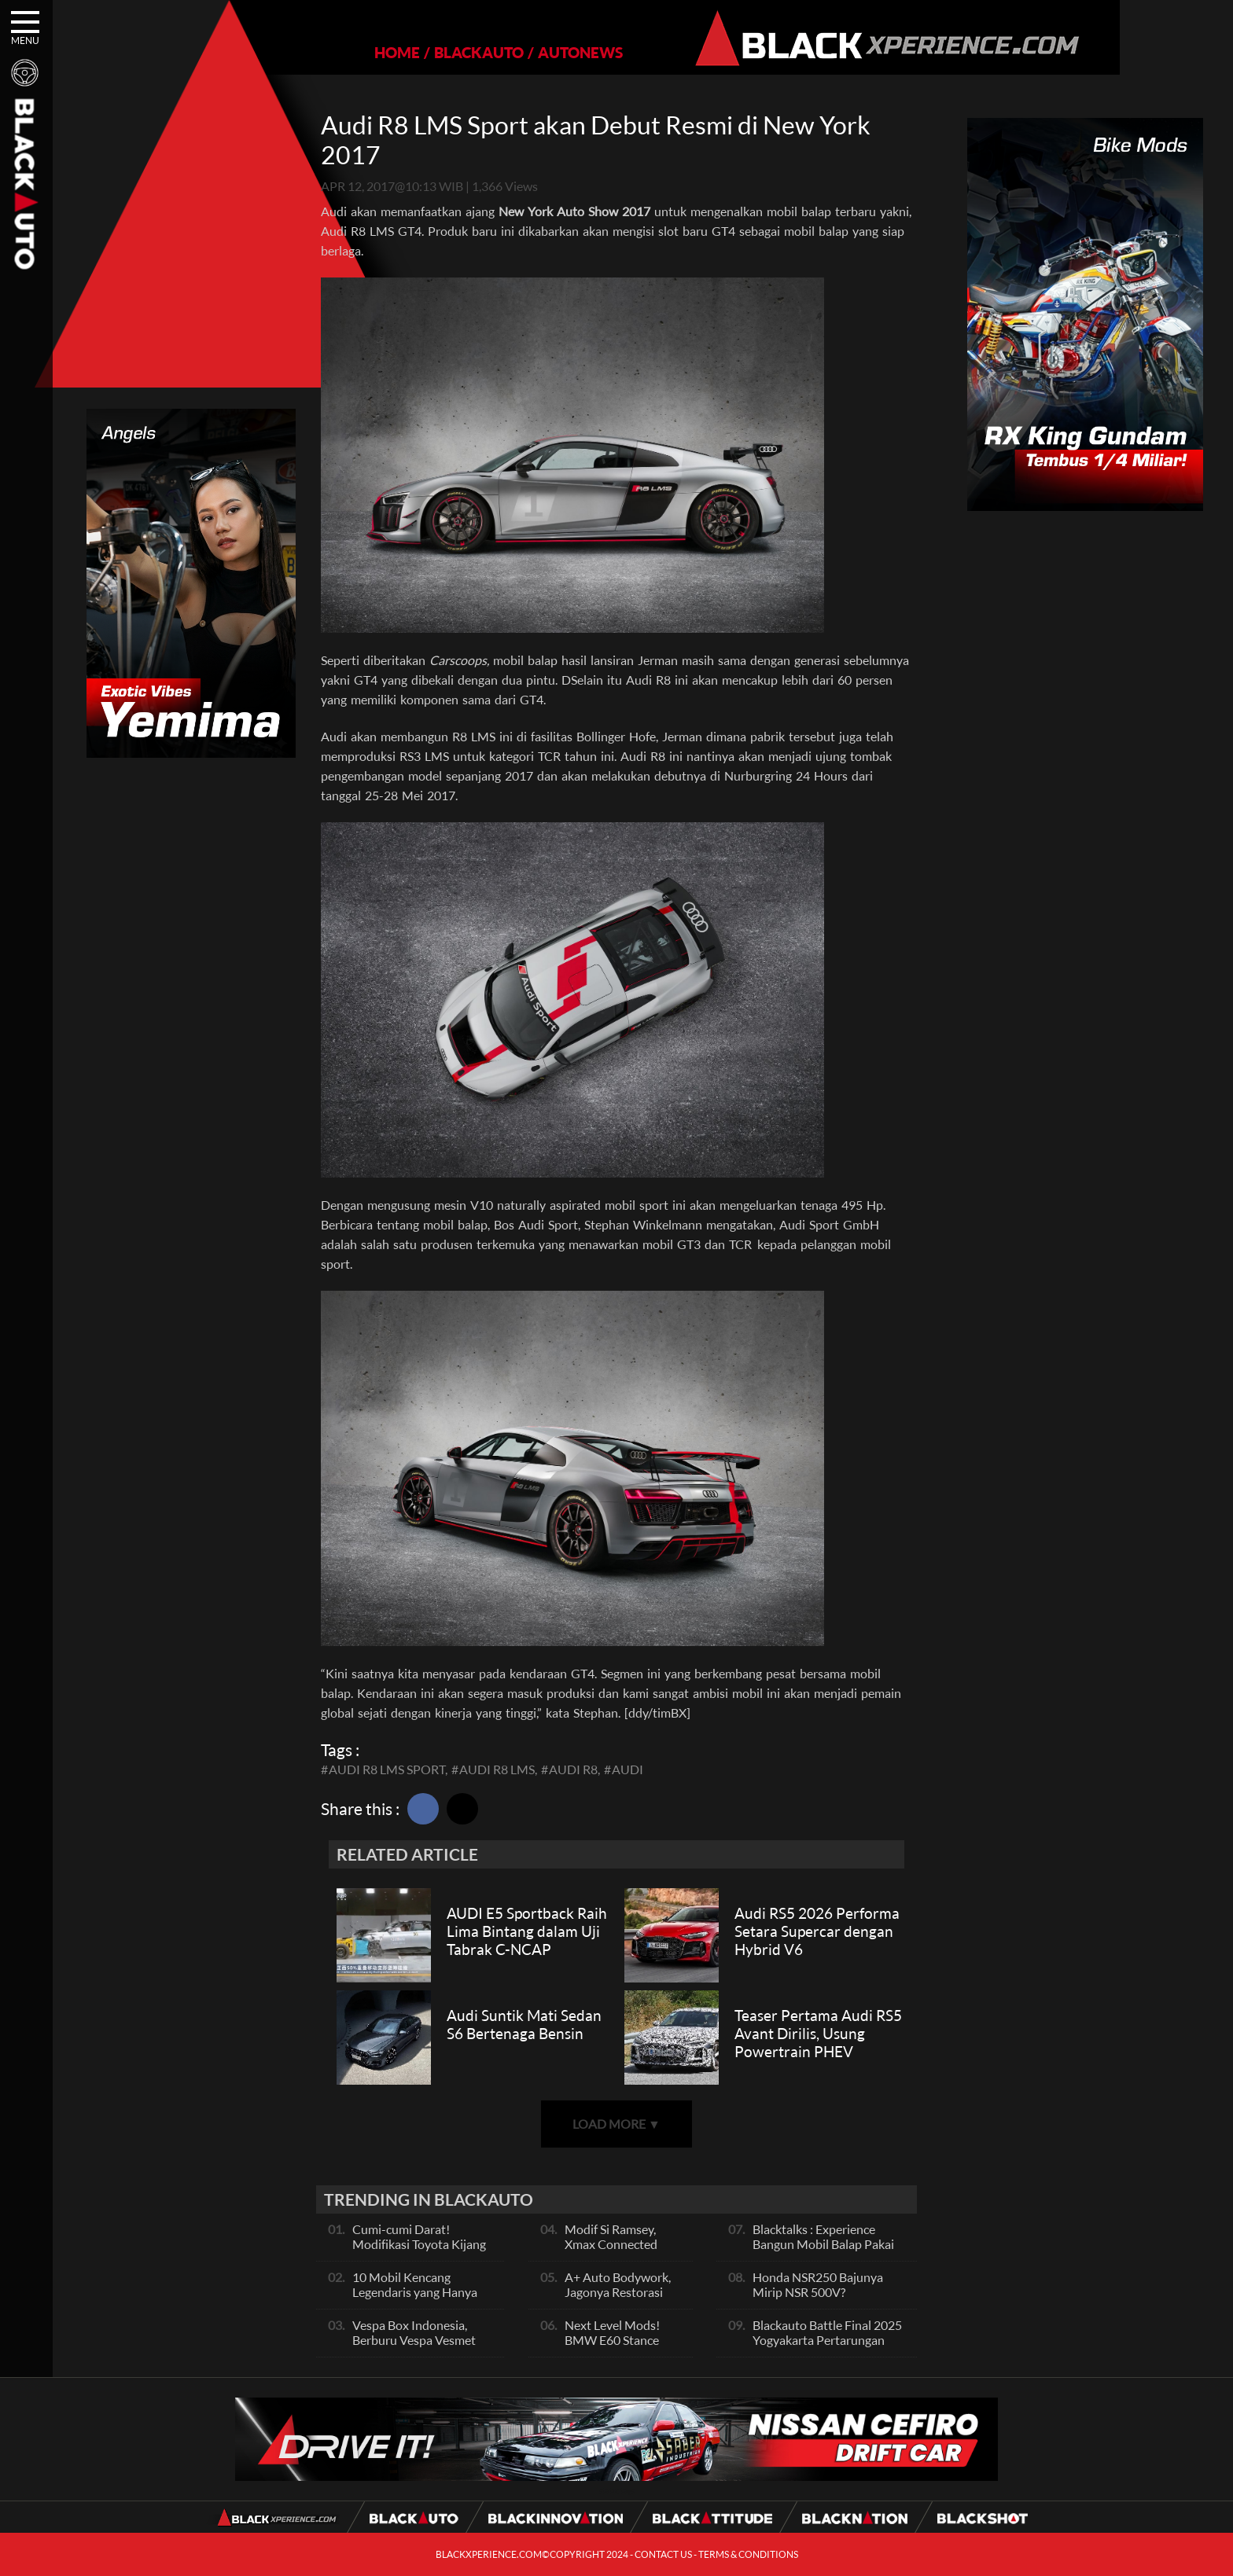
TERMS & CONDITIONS (748, 2554)
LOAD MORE (616, 2123)
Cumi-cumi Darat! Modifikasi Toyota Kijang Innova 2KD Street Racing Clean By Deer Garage (421, 2251)
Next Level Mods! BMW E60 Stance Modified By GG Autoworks (612, 2347)
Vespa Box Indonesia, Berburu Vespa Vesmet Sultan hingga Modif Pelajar (414, 2347)
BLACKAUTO (424, 52)
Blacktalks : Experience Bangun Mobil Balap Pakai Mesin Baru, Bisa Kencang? (824, 2243)
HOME (343, 52)
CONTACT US (663, 2554)
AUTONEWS (526, 52)
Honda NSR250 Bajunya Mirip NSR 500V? (818, 2284)
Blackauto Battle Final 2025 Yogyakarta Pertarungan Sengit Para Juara (827, 2339)
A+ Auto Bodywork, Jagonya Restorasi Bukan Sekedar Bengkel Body (618, 2299)
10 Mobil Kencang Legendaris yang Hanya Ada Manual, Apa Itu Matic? (414, 2299)
